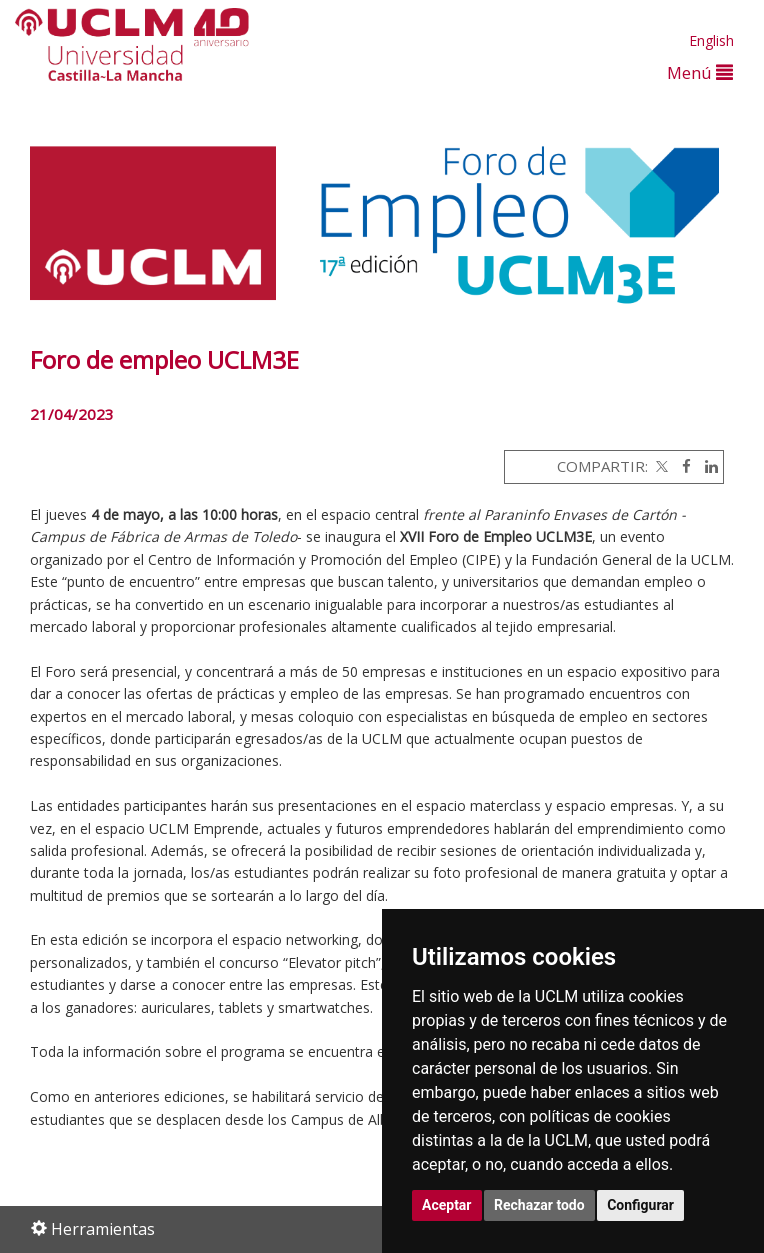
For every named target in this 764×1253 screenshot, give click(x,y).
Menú (700, 72)
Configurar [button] (640, 1205)
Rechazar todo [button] (539, 1205)
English (711, 40)
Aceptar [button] (447, 1205)
